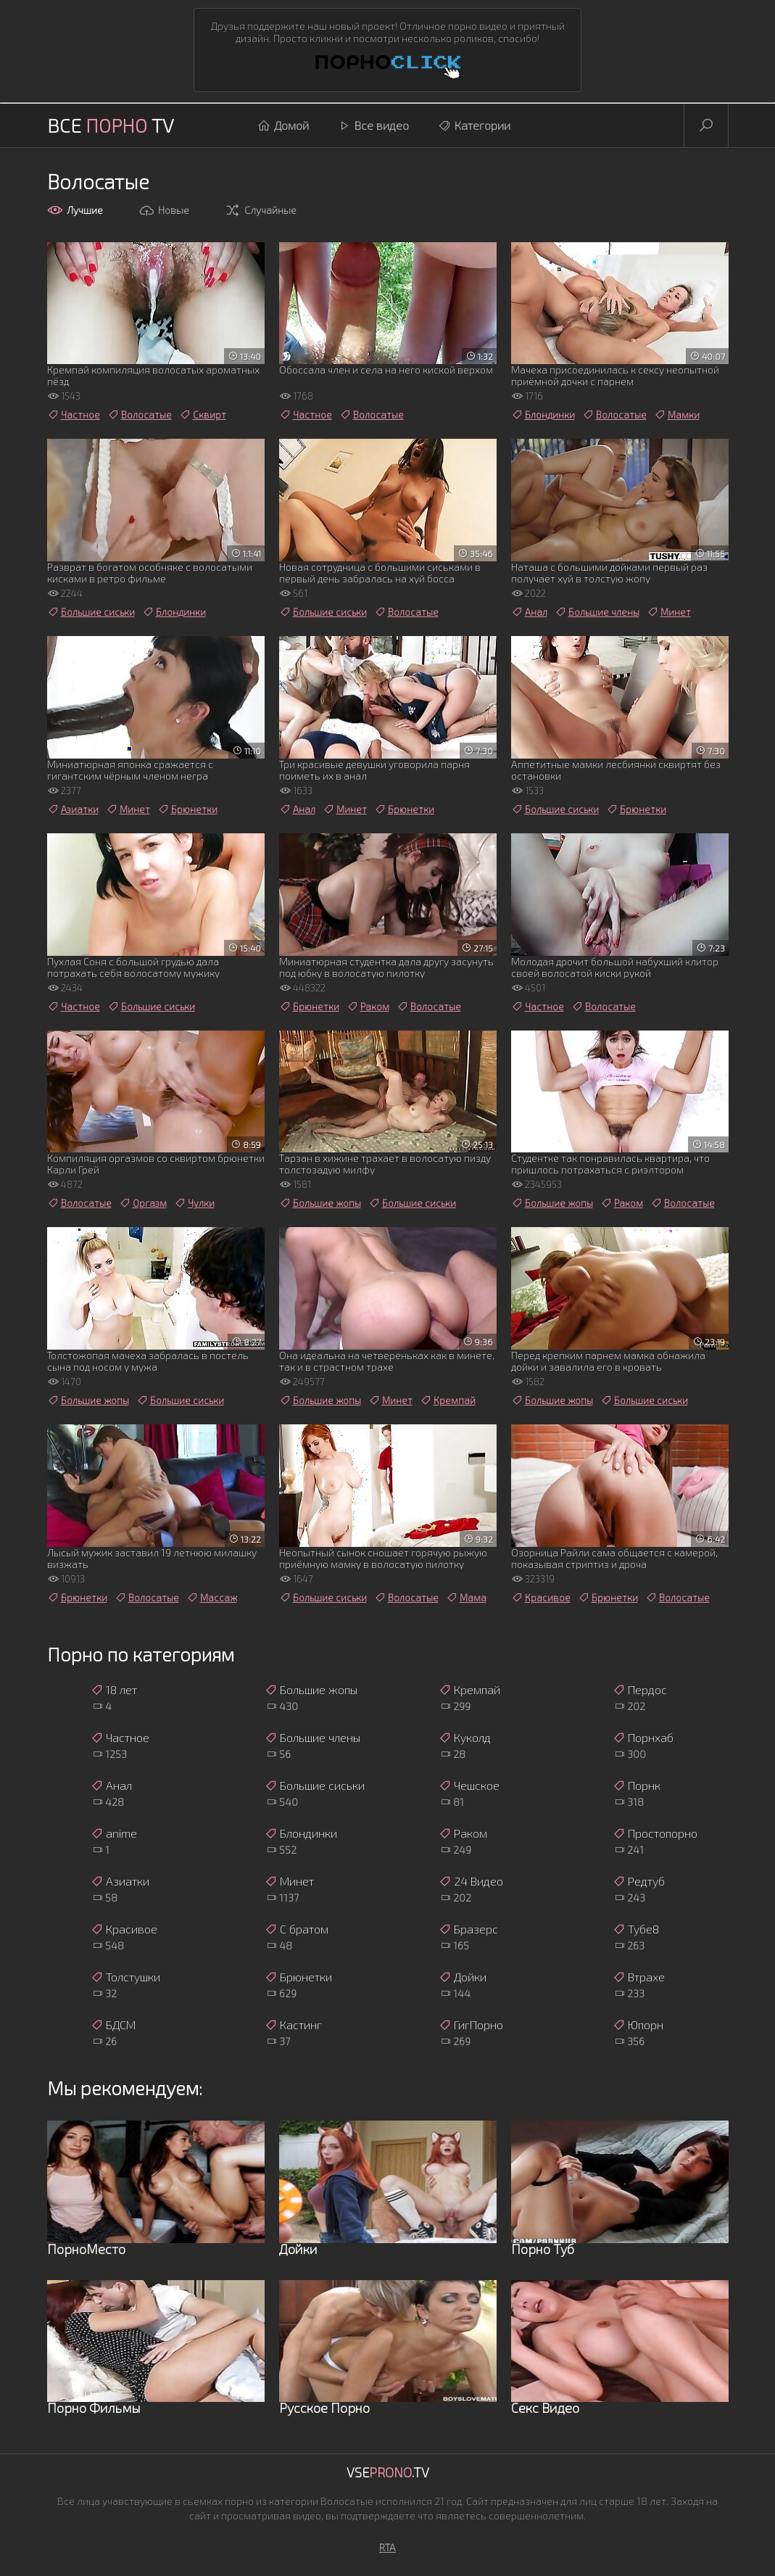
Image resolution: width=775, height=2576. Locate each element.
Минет (669, 612)
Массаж (211, 1597)
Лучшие (75, 210)
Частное (73, 414)
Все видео (373, 125)
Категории (474, 125)
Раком (368, 1006)
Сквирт (202, 414)
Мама (466, 1597)
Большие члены (597, 612)
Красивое (541, 1597)
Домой (283, 125)
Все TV (110, 125)
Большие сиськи (91, 612)
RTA (387, 2547)
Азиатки (73, 809)
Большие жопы (320, 1203)
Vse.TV (388, 2472)
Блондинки (543, 414)
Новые (163, 210)
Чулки (194, 1203)
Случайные (261, 210)
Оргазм (143, 1203)
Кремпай (448, 1400)
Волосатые (139, 414)
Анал (529, 612)
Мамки (677, 414)
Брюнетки (187, 809)
